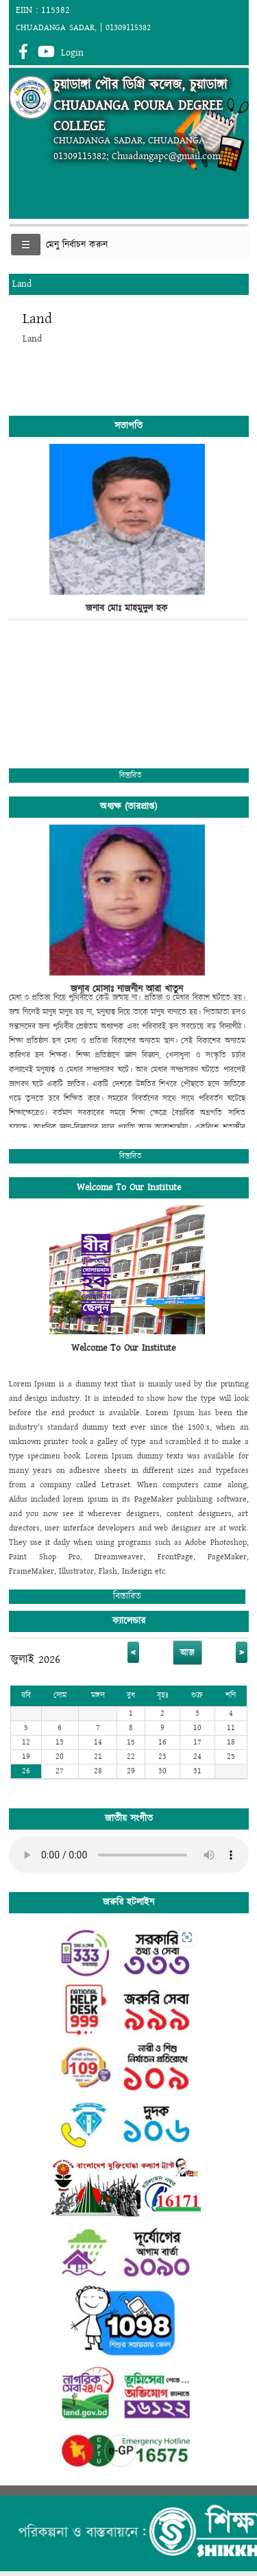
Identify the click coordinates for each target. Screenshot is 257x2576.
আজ (187, 1652)
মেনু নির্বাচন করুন (77, 245)
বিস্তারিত (130, 775)
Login (72, 53)
